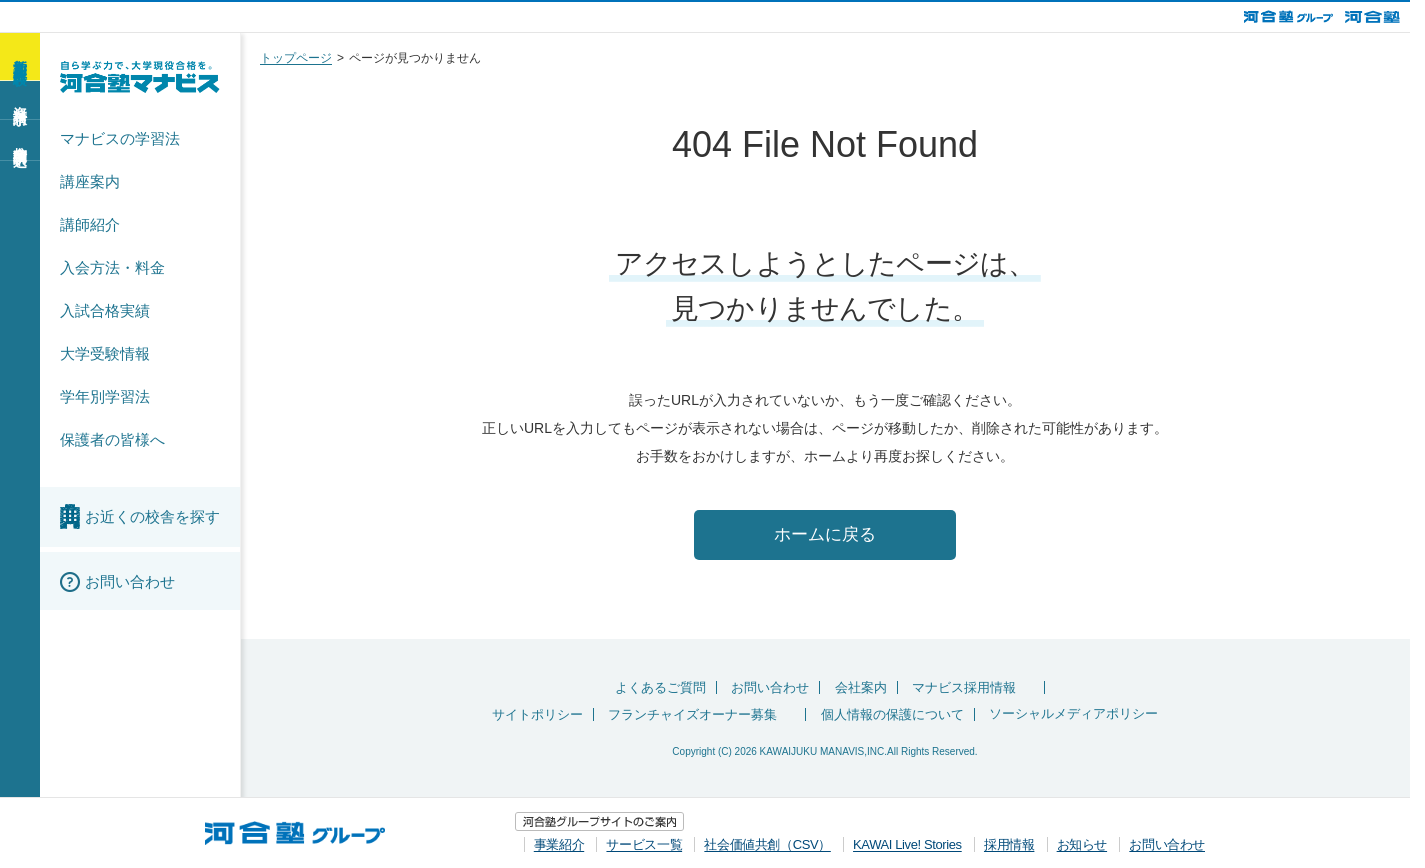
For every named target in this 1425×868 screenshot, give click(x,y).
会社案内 (861, 689)
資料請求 (20, 99)
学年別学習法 (105, 396)
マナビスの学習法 (120, 138)
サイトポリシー (537, 716)
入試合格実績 (105, 310)
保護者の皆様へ (112, 439)
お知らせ (1082, 844)
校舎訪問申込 (20, 139)
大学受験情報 (105, 353)
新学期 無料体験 (20, 55)
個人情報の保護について (892, 716)
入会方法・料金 (112, 267)
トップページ (296, 58)
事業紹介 (559, 844)
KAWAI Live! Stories (907, 844)
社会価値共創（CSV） (767, 844)
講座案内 (90, 181)
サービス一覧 (644, 844)
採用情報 (1009, 844)
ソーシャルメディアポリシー (1073, 716)
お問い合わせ (770, 689)
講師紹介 (90, 224)
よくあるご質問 (660, 689)
